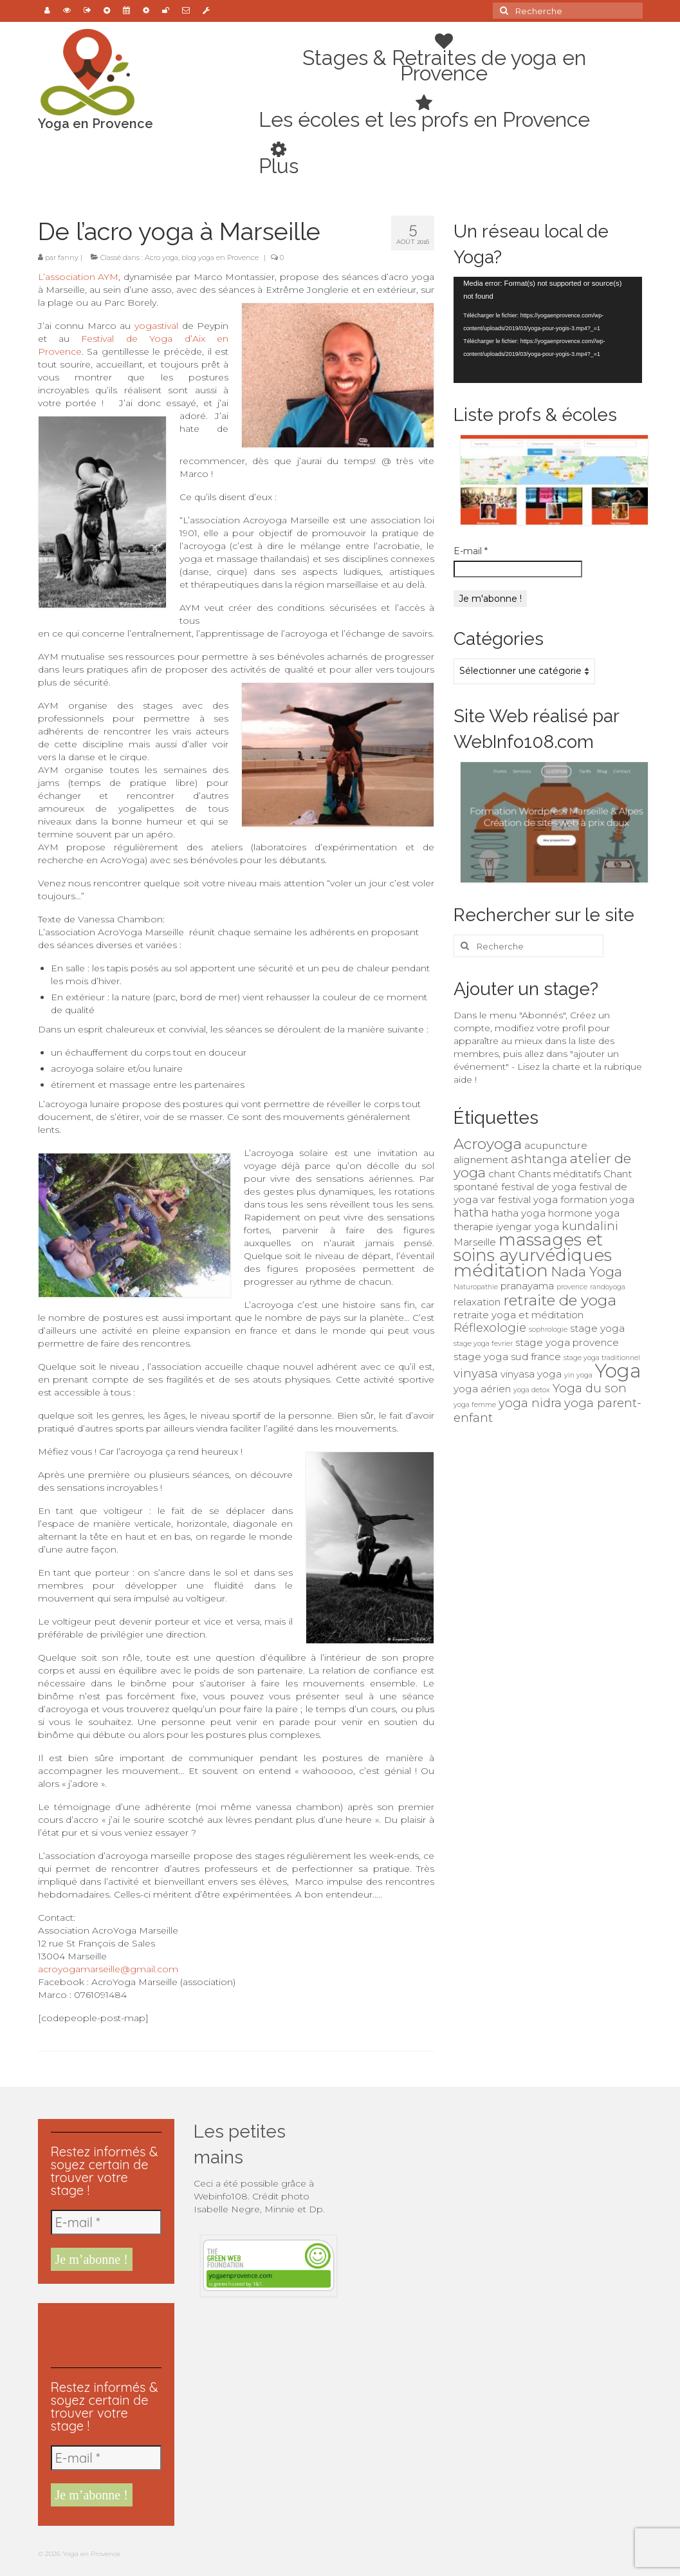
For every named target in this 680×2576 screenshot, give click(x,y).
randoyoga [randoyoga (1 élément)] (607, 1287)
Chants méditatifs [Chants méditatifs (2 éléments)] (559, 1174)
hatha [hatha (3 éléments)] (471, 1212)
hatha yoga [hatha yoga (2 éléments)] (519, 1213)
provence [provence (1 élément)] (571, 1287)
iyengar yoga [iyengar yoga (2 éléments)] (527, 1226)
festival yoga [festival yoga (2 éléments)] (528, 1199)
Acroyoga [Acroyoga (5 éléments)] (488, 1144)
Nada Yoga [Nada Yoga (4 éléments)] (586, 1272)
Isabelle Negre (227, 2209)
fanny (68, 257)
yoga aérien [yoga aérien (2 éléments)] (482, 1389)
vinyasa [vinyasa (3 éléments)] (476, 1373)
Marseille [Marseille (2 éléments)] (475, 1242)
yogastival (158, 325)
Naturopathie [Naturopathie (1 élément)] (476, 1287)
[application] (548, 330)
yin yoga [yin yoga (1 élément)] (578, 1375)
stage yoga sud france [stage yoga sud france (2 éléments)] (507, 1356)
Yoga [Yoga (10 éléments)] (618, 1370)
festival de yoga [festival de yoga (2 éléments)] (538, 1187)
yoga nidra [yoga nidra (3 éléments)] (530, 1402)
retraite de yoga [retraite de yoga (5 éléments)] (559, 1300)
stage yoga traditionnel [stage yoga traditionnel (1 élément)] (602, 1358)
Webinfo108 (221, 2196)
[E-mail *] (106, 2222)
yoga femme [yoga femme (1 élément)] (475, 1405)
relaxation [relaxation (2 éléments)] (477, 1302)
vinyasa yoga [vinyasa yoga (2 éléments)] (531, 1374)
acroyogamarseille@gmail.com (108, 1969)
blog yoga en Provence (220, 257)
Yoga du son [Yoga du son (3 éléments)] (590, 1388)
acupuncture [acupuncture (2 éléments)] (555, 1145)
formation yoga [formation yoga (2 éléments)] (597, 1199)
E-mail (471, 551)
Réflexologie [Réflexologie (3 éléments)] (490, 1327)
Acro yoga (161, 257)
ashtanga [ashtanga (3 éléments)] (539, 1159)
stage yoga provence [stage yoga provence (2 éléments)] (567, 1342)
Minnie (280, 2209)
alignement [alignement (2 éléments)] (481, 1159)
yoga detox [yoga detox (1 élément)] (531, 1390)
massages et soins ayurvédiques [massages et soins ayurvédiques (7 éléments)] (533, 1247)
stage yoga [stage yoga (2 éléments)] (597, 1328)
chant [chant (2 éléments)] (501, 1174)
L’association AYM (78, 277)
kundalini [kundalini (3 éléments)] (590, 1225)
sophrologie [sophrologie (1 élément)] (548, 1329)
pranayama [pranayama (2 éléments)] (527, 1286)
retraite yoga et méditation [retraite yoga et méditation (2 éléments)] (519, 1315)
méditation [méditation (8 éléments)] (501, 1270)
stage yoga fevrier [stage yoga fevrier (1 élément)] (483, 1343)
